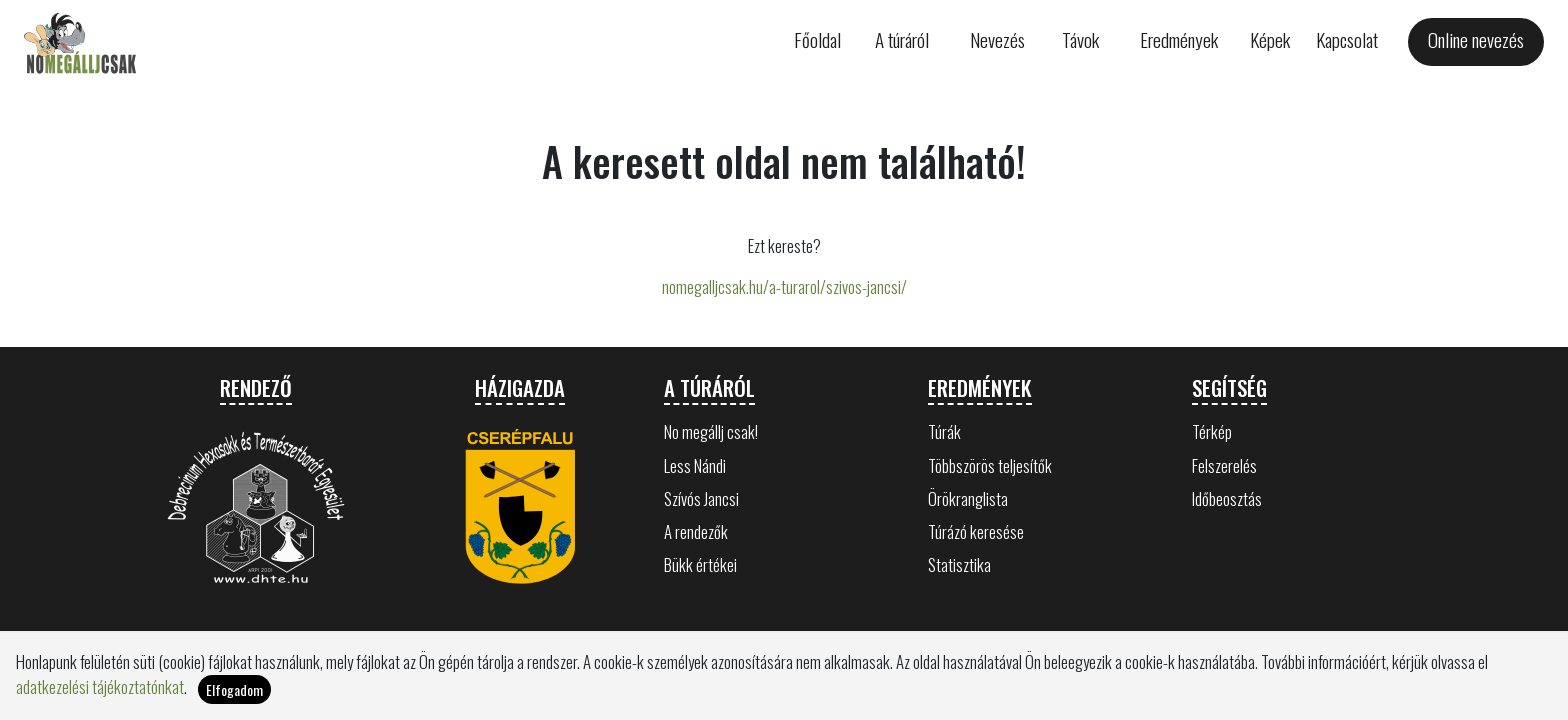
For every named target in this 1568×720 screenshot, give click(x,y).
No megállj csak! (711, 431)
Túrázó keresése (976, 531)
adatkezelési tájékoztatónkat (100, 686)
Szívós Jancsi (701, 498)
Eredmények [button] (1179, 39)
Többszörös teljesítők (990, 465)
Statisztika (959, 564)
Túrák (944, 431)
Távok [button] (1080, 39)
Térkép (1212, 431)
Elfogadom (234, 689)
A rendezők (696, 531)
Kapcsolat (1347, 39)
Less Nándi (695, 465)
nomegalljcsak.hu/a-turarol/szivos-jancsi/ (784, 286)
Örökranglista (968, 498)
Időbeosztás (1227, 498)
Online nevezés (1476, 39)
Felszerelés (1224, 465)
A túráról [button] (902, 39)
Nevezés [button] (997, 39)
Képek (1270, 39)
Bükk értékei (700, 564)
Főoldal (817, 39)
